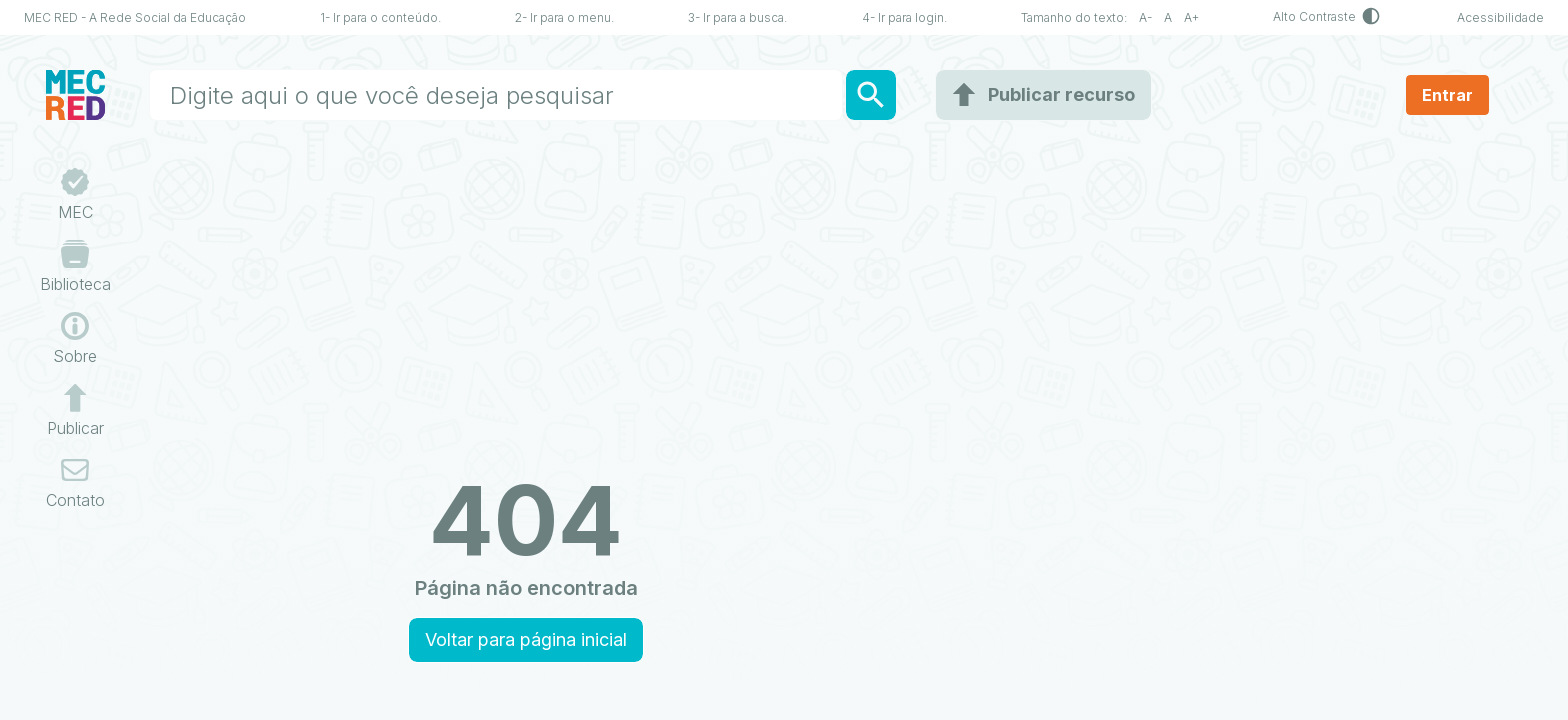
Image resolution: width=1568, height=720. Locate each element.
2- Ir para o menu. (564, 17)
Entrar (1447, 95)
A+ (1191, 17)
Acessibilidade (1500, 17)
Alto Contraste (1328, 18)
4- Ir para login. (904, 17)
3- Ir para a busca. (737, 17)
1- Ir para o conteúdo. (380, 17)
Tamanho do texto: (1080, 17)
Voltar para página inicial (526, 639)
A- (1145, 17)
